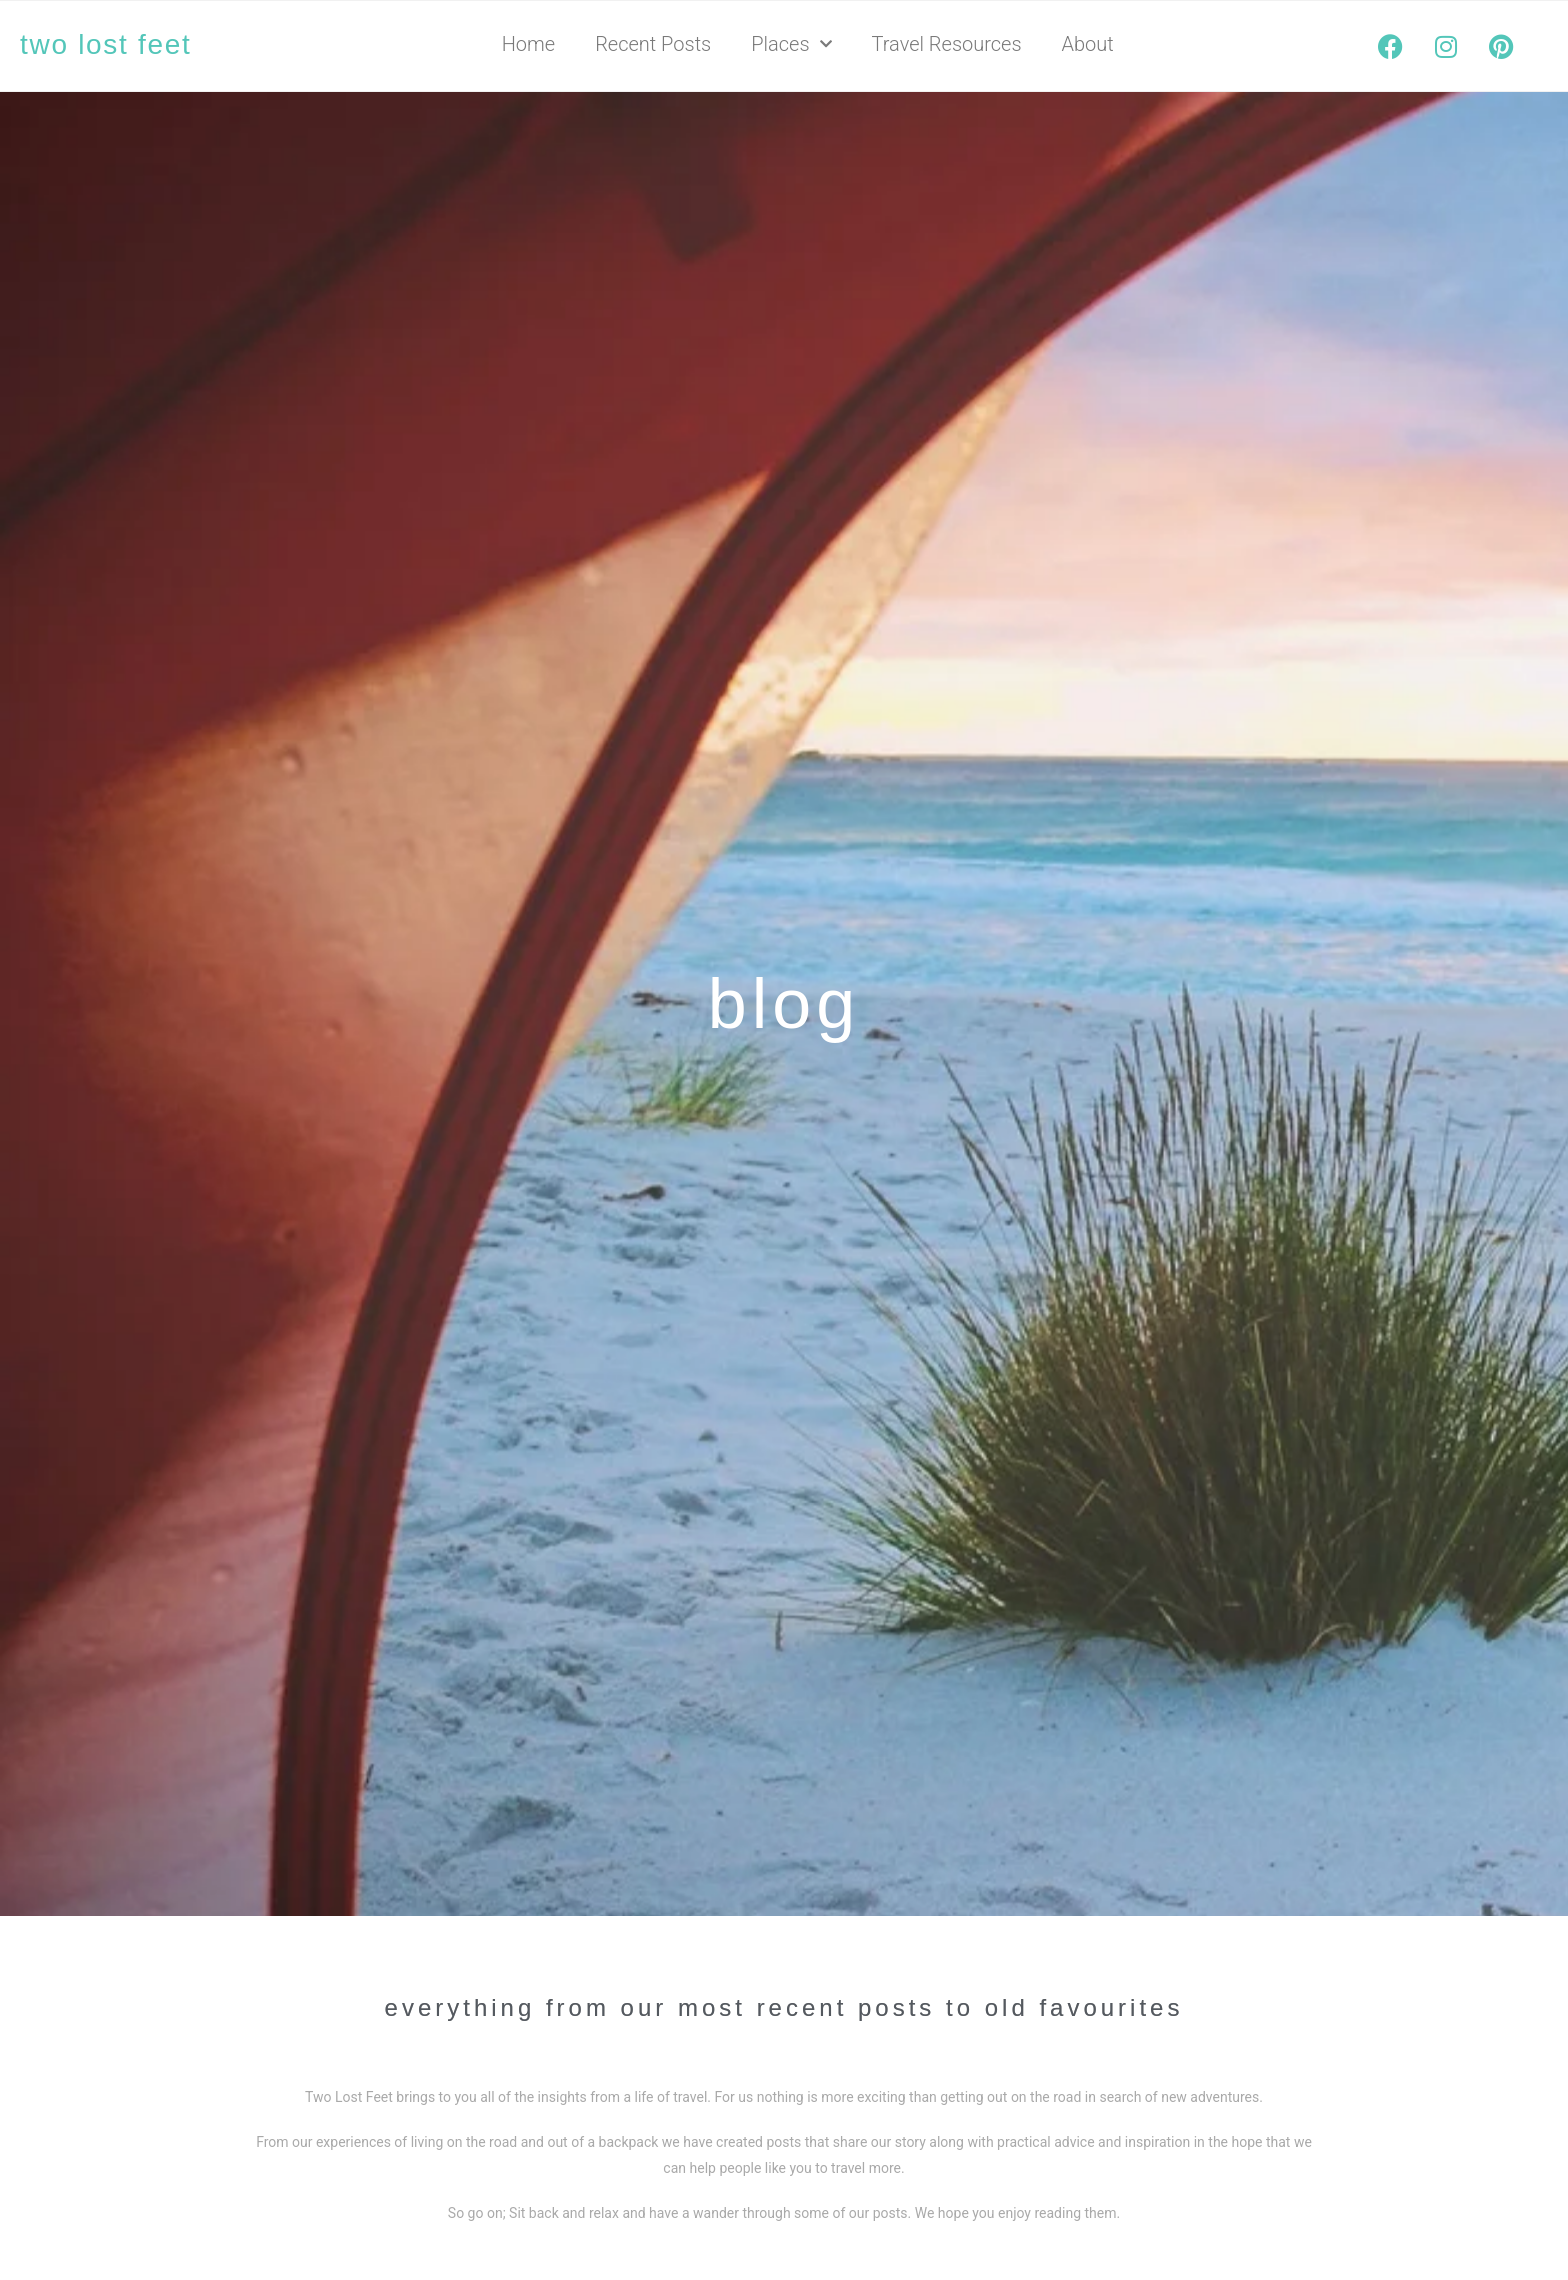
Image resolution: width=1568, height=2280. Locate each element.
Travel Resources (947, 44)
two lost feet (106, 44)
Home (528, 44)
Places (791, 44)
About (1088, 44)
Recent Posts (653, 44)
